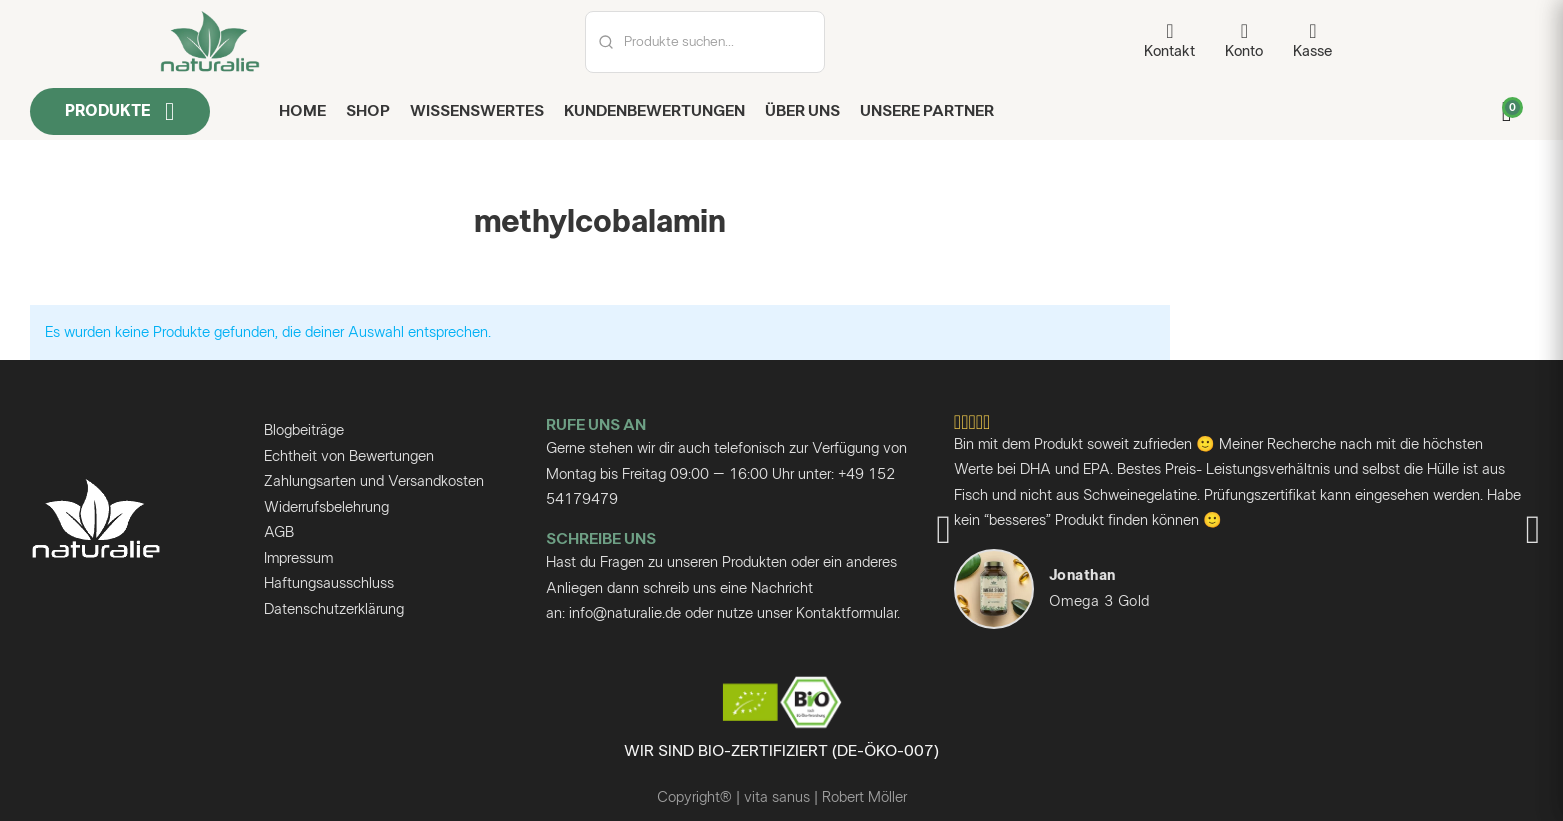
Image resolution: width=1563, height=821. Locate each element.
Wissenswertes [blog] (477, 111)
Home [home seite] (302, 111)
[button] (944, 530)
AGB (279, 532)
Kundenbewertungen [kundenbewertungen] (654, 111)
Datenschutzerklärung (334, 609)
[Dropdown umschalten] (169, 111)
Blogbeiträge (304, 430)
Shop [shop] (368, 111)
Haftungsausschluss (329, 583)
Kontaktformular (846, 613)
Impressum (298, 558)
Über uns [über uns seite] (802, 111)
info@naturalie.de (625, 613)
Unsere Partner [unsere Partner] (927, 111)
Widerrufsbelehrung (326, 507)
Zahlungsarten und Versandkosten (374, 481)
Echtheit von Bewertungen (349, 456)
